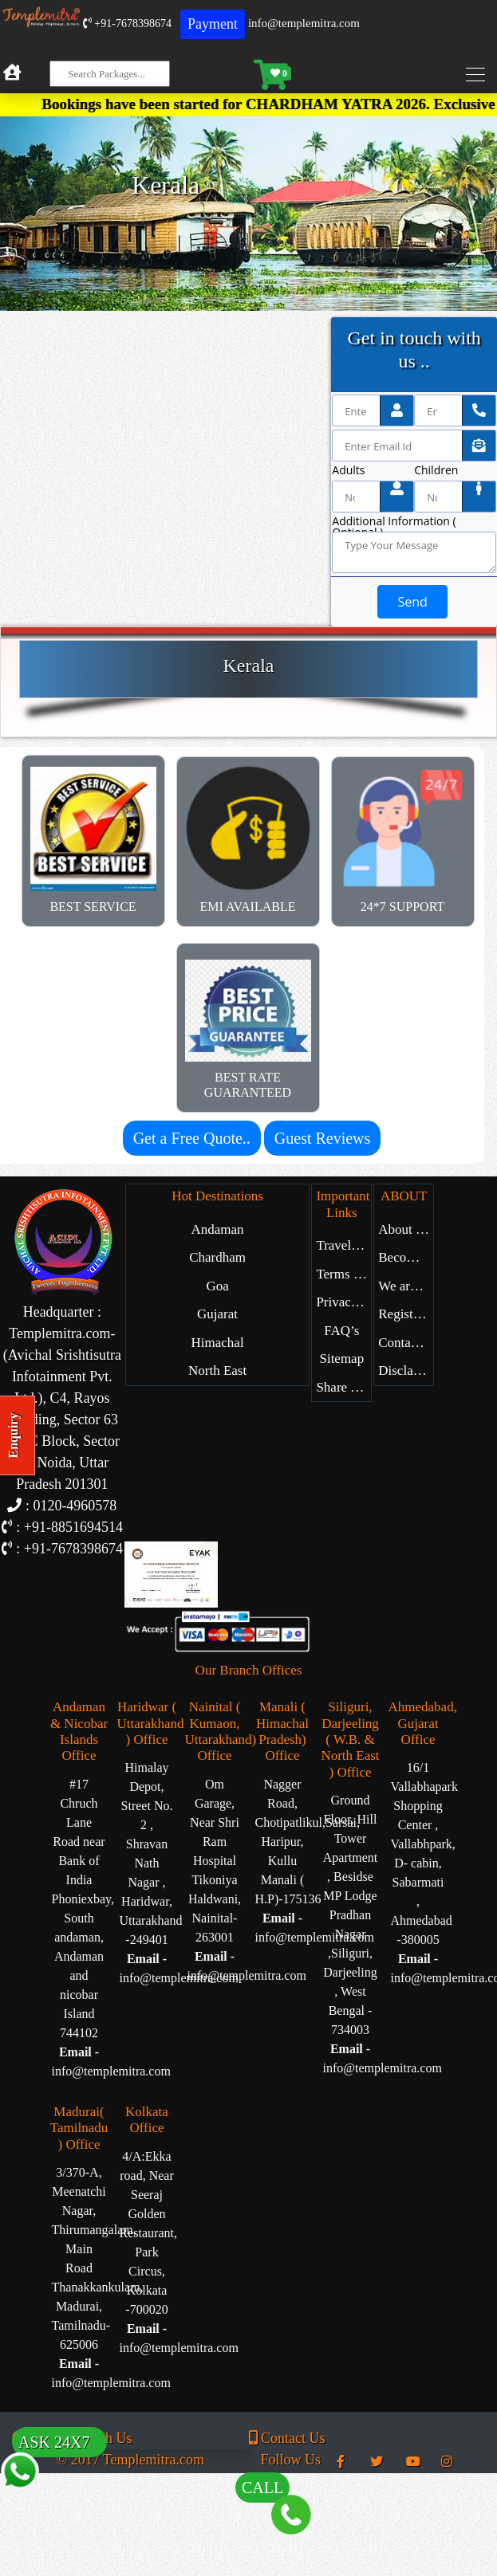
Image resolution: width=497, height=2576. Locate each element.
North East (217, 1370)
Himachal (217, 1342)
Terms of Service (343, 1274)
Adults (348, 470)
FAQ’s (341, 1330)
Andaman (217, 1229)
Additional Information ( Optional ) (394, 521)
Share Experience (343, 1387)
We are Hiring (405, 1286)
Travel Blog (343, 1245)
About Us (404, 1229)
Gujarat (217, 1313)
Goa (217, 1286)
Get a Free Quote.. (191, 1138)
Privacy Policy (343, 1302)
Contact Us (405, 1342)
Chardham (217, 1257)
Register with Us (405, 1313)
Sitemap (341, 1358)
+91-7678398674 (127, 23)
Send (412, 602)
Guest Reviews (322, 1138)
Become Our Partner (405, 1257)
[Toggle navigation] (479, 74)
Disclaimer (405, 1370)
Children (436, 470)
